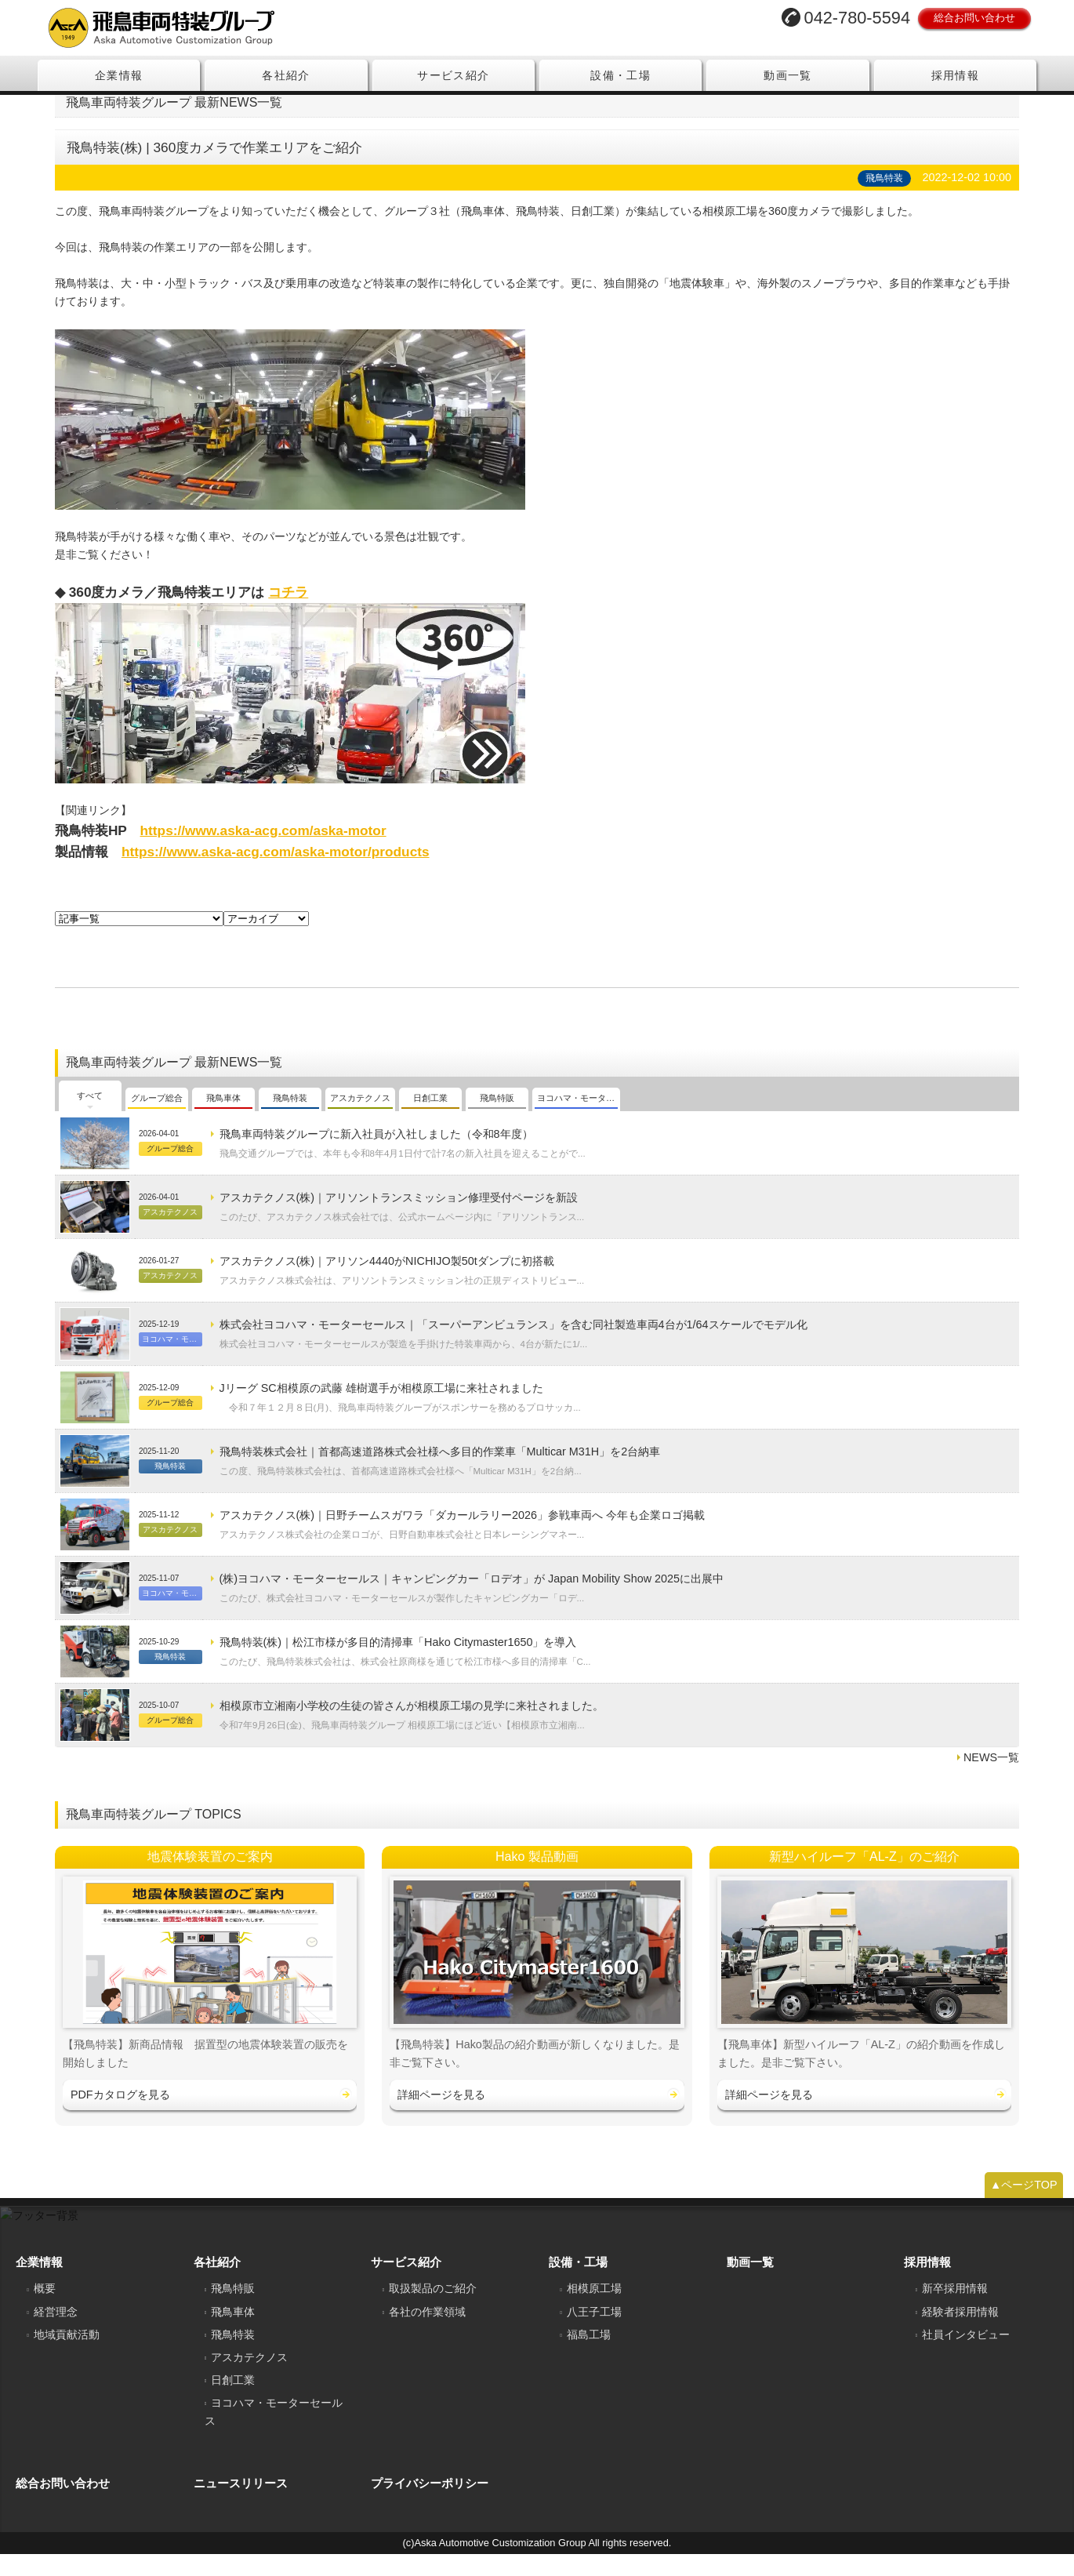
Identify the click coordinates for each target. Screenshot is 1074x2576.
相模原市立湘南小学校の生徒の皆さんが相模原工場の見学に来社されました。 (412, 1728)
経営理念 (56, 2333)
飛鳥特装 (233, 2356)
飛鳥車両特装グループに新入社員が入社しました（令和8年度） (376, 1156)
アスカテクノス (249, 2380)
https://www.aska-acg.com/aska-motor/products (276, 874)
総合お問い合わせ (974, 18)
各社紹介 (286, 75)
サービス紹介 (453, 75)
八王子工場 (594, 2333)
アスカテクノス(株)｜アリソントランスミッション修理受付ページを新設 (399, 1220)
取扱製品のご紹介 (433, 2311)
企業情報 (119, 75)
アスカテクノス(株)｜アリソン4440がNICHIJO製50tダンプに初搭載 (387, 1283)
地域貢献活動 (67, 2356)
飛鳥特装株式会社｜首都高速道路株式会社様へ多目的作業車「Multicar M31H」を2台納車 (440, 1474)
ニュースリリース (241, 2505)
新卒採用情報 (955, 2311)
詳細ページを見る (441, 2117)
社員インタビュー (966, 2356)
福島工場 (589, 2356)
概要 (45, 2311)
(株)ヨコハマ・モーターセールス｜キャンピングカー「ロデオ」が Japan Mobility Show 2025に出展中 (472, 1601)
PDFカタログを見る (120, 2117)
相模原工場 (594, 2311)
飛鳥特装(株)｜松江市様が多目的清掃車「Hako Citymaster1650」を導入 (398, 1665)
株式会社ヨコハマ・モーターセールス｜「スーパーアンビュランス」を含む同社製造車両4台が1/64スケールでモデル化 (513, 1347)
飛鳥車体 (233, 2333)
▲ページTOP (1024, 2206)
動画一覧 (788, 75)
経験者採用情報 (960, 2333)
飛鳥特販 (233, 2311)
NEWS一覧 (991, 1780)
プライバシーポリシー (429, 2505)
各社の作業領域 (427, 2333)
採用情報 (955, 75)
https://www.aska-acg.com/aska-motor (263, 852)
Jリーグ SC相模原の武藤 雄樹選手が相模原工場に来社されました (381, 1410)
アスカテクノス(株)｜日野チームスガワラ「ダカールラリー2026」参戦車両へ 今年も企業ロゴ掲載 (463, 1537)
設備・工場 (620, 75)
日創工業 (233, 2402)
